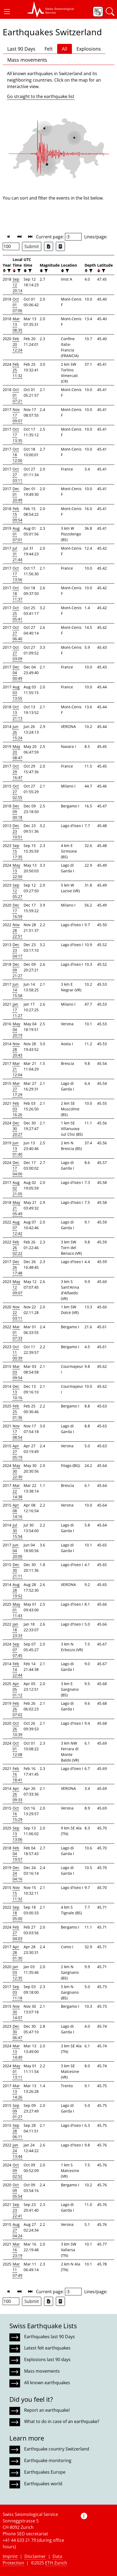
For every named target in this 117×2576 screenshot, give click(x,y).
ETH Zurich (56, 2563)
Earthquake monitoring (47, 2460)
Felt (49, 49)
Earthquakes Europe (44, 2472)
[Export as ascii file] (60, 246)
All (64, 49)
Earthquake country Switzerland (56, 2449)
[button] (7, 11)
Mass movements (27, 60)
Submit (31, 246)
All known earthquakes (47, 2383)
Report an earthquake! (47, 2410)
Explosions (88, 49)
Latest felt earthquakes (47, 2348)
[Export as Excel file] (48, 246)
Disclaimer (35, 2556)
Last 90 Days (21, 49)
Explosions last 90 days (47, 2359)
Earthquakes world (43, 2484)
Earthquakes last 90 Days (49, 2337)
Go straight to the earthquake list (40, 96)
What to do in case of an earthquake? (61, 2421)
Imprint (10, 2556)
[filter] (8, 271)
